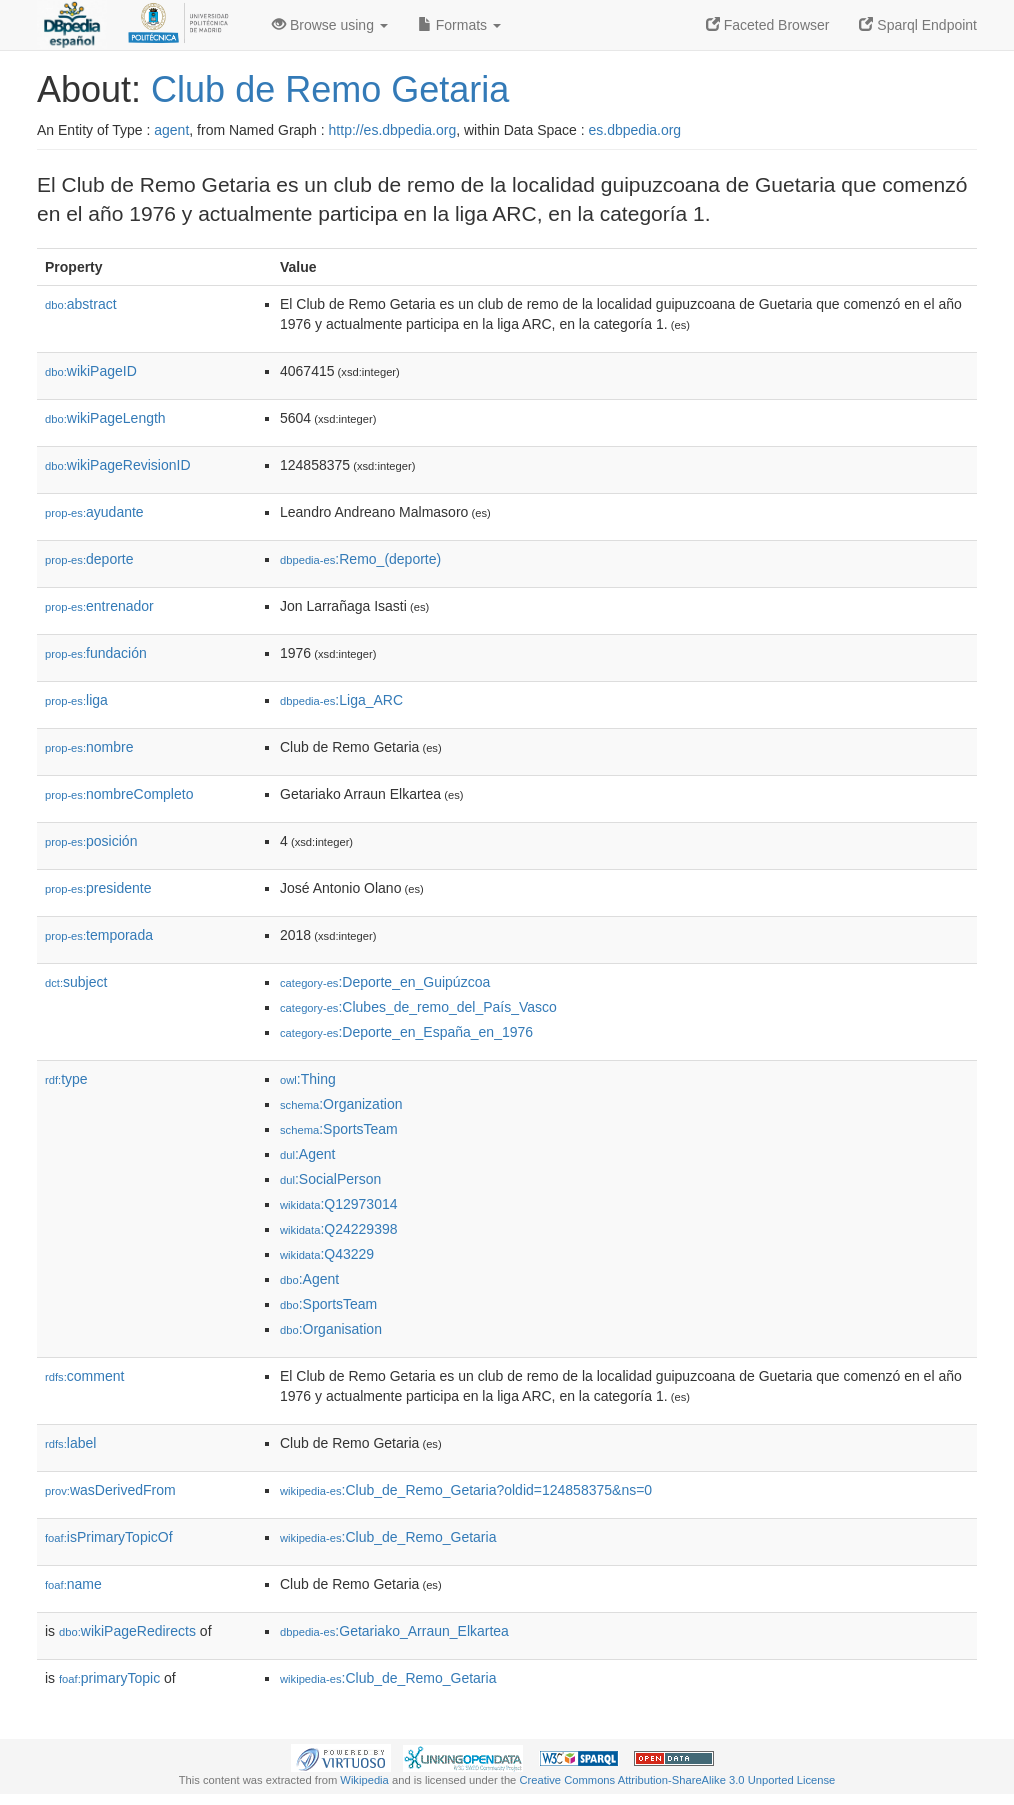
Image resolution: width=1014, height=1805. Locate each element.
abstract (81, 304)
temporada (99, 935)
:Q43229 (327, 1254)
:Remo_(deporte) (360, 559)
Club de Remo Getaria (330, 89)
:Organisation (331, 1329)
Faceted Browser (768, 25)
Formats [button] (459, 25)
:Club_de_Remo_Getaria (388, 1537)
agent (171, 130)
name (73, 1584)
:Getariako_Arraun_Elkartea (394, 1631)
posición (91, 841)
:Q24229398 (339, 1229)
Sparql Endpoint (918, 25)
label (70, 1443)
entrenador (99, 606)
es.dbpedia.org (635, 130)
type (66, 1079)
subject (76, 982)
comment (84, 1376)
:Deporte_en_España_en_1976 (406, 1032)
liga (76, 700)
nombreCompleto (119, 794)
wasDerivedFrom (110, 1490)
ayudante (94, 512)
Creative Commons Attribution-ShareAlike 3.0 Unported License (677, 1780)
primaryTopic (109, 1678)
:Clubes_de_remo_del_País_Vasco (418, 1007)
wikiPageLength (105, 418)
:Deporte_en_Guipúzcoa (385, 982)
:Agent (307, 1154)
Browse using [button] (330, 25)
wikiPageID (91, 371)
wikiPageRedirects (127, 1631)
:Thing (308, 1079)
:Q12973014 (339, 1204)
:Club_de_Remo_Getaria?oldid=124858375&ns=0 (466, 1490)
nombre (89, 747)
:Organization (341, 1104)
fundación (96, 653)
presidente (98, 888)
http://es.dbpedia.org (393, 130)
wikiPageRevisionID (118, 465)
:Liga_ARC (341, 700)
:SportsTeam (339, 1129)
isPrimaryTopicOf (109, 1537)
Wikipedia (364, 1780)
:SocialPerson (330, 1179)
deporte (89, 559)
